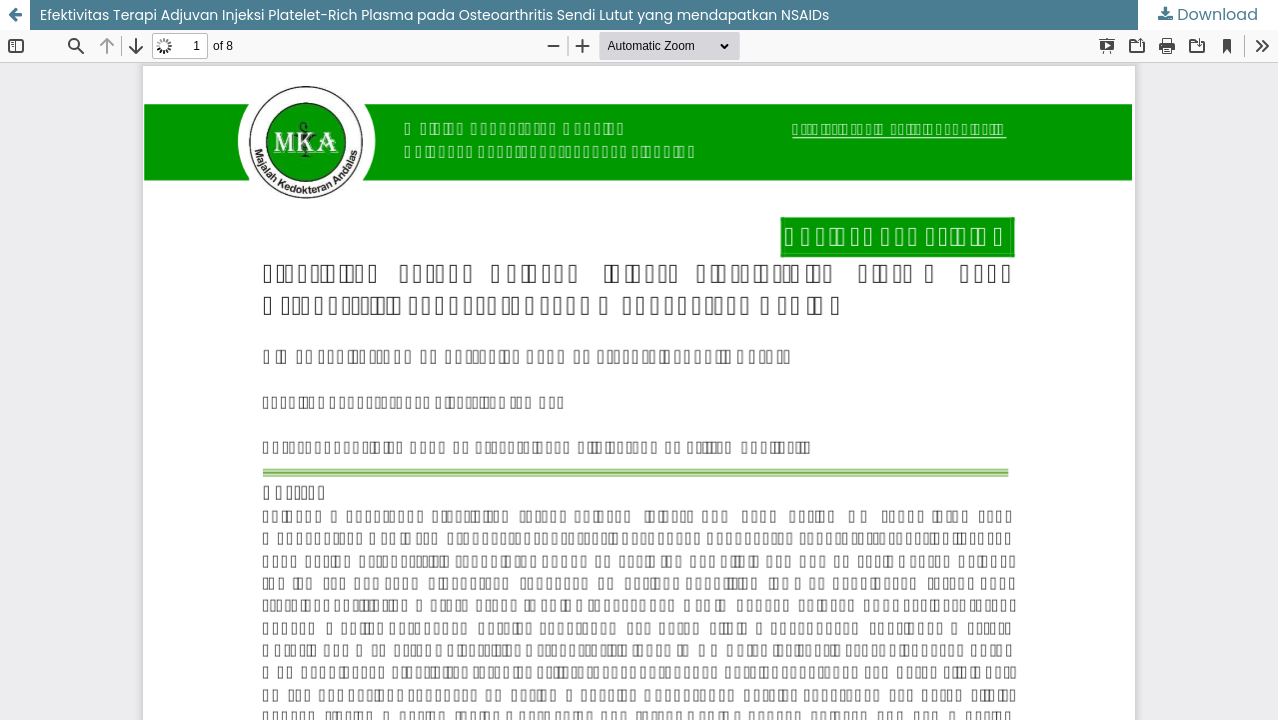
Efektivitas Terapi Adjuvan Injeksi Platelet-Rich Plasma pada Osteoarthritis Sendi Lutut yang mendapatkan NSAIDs (434, 15)
